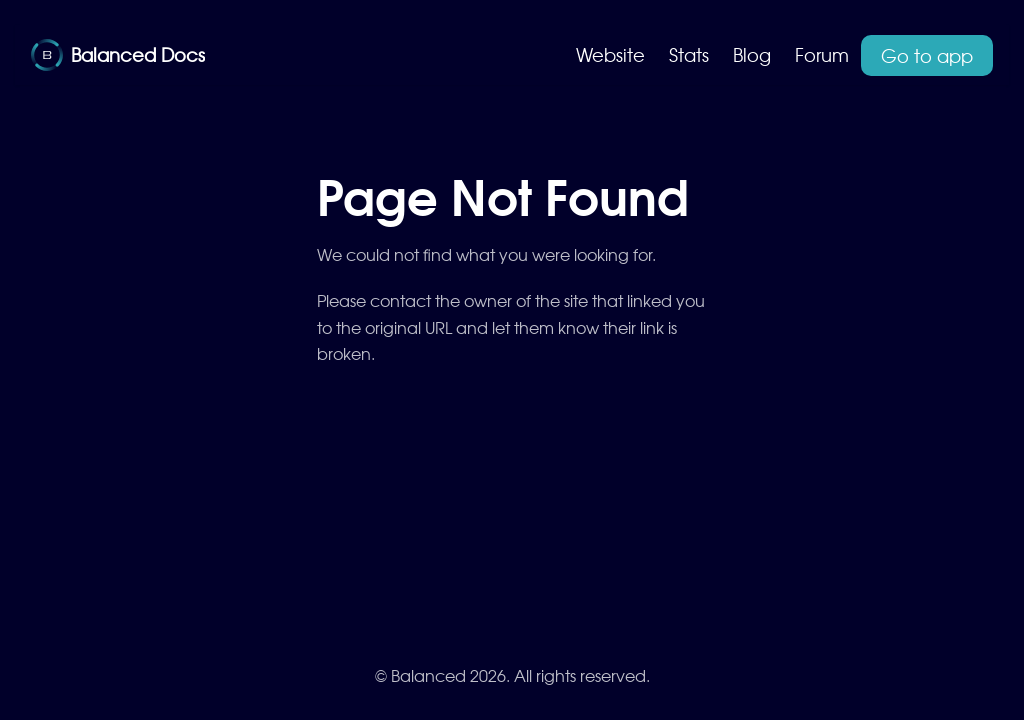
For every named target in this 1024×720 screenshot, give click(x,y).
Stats (689, 54)
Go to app (927, 55)
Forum (822, 54)
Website (610, 54)
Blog (752, 54)
